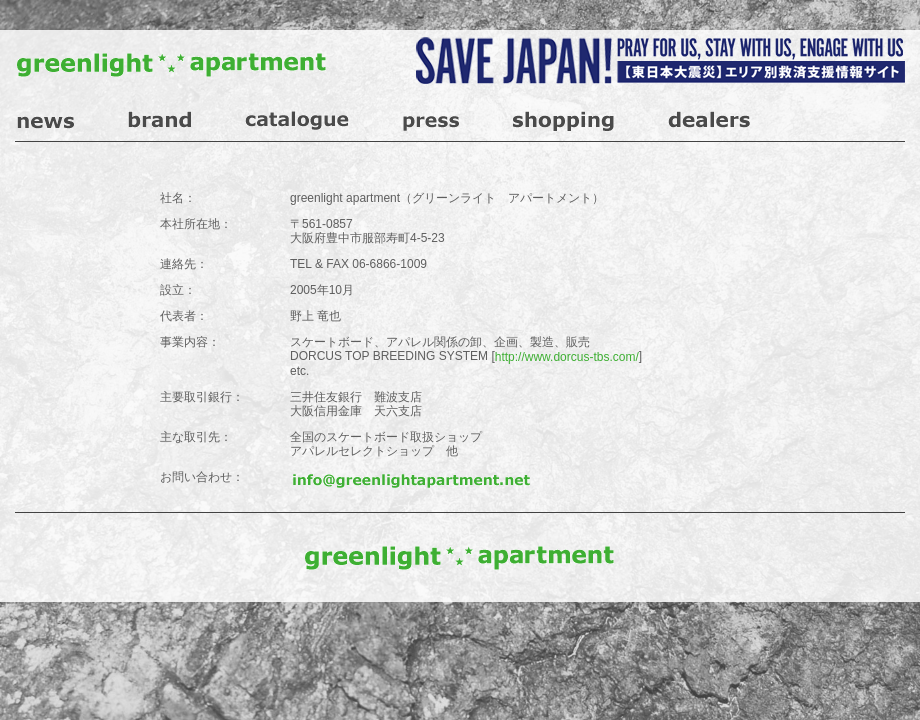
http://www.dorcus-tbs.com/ (567, 357)
